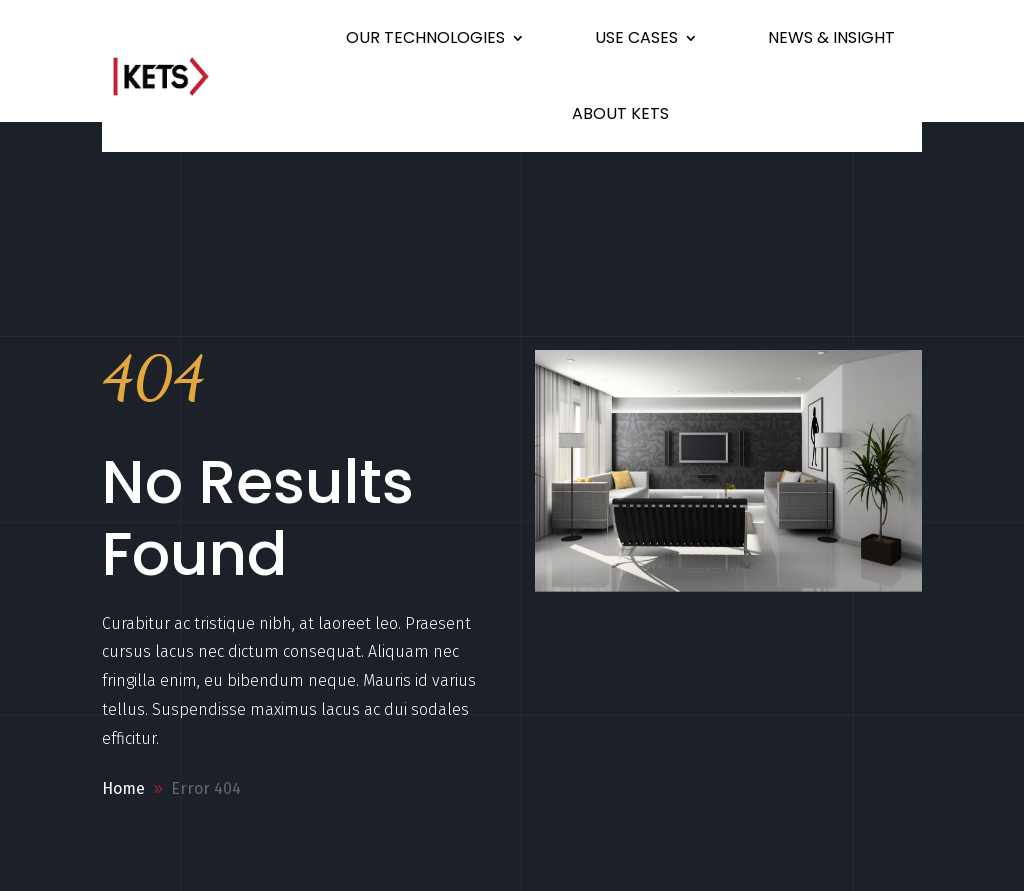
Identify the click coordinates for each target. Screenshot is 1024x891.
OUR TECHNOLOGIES (425, 37)
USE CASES (636, 37)
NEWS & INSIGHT (831, 37)
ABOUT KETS (620, 113)
